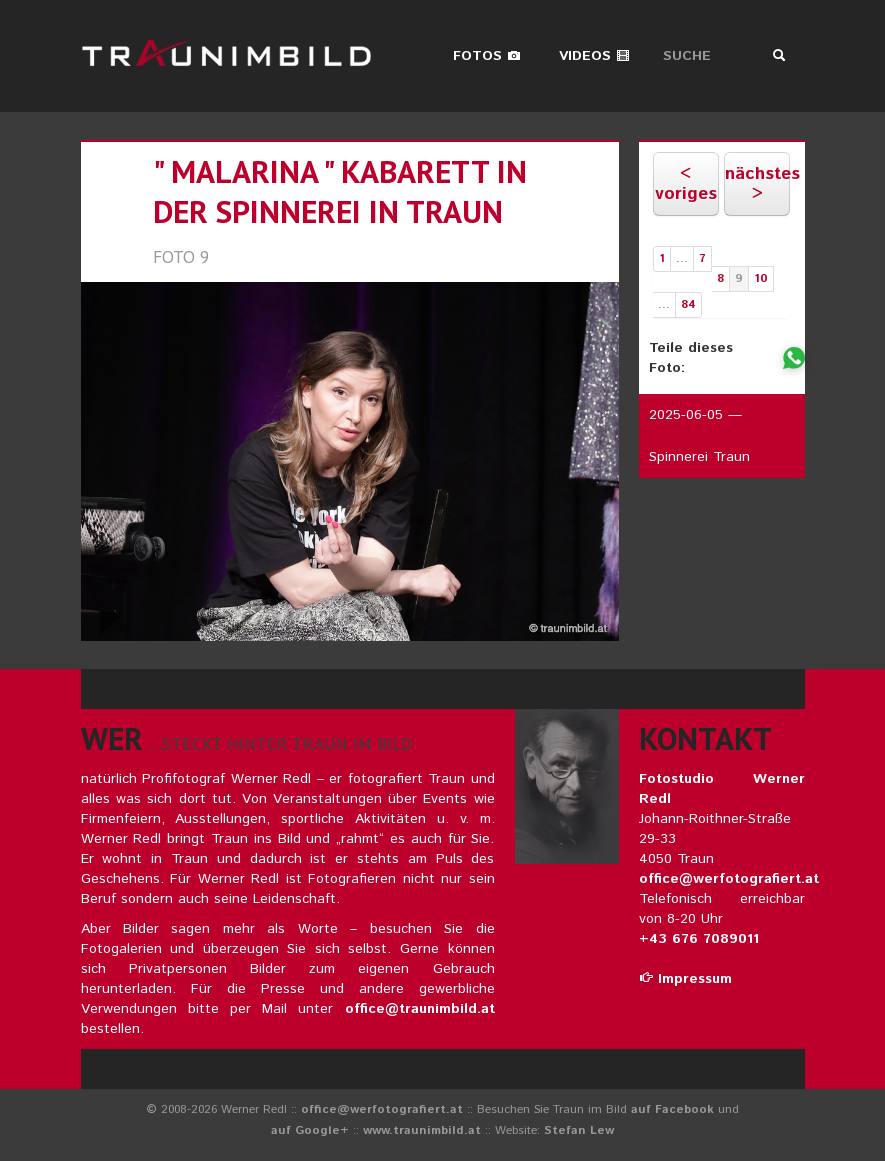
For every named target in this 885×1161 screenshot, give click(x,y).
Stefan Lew (579, 1130)
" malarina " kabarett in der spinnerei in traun (340, 191)
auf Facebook (672, 1109)
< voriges (686, 184)
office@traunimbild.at (420, 1009)
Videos (594, 56)
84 (688, 304)
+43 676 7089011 (699, 939)
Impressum (685, 979)
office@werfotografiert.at (729, 879)
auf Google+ (310, 1130)
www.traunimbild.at (422, 1130)
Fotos (487, 56)
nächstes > (757, 184)
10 (761, 278)
